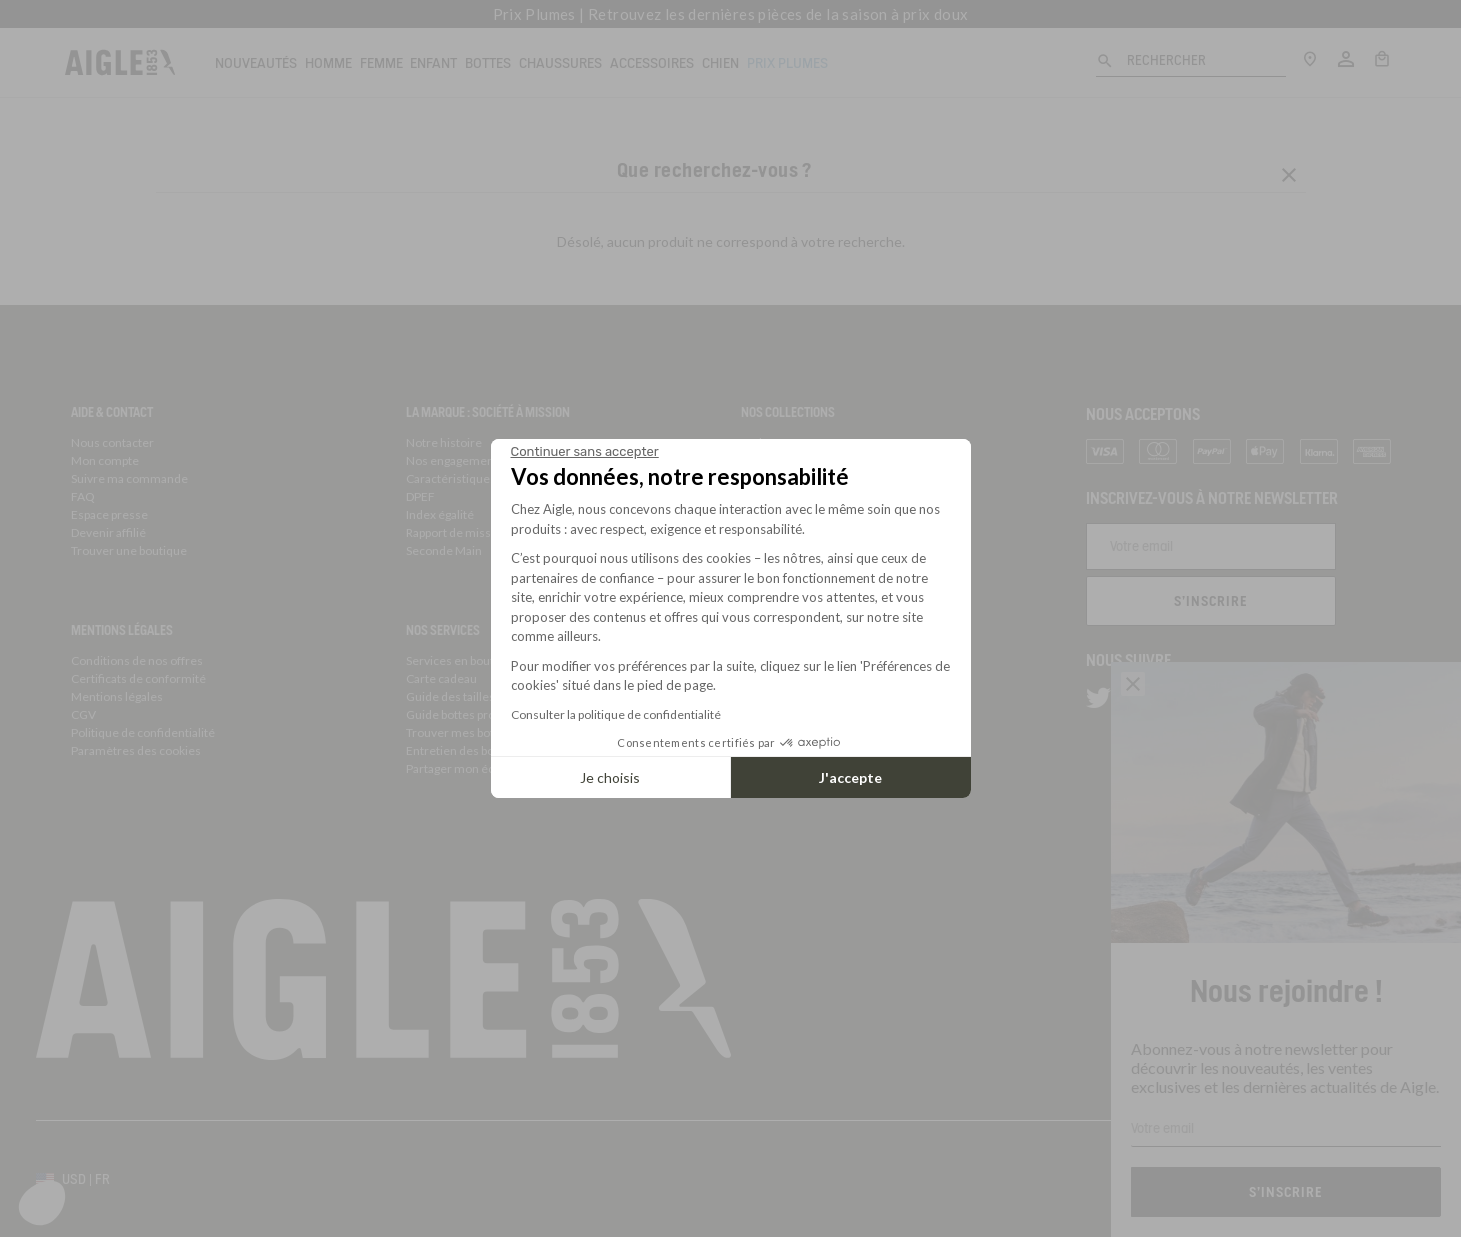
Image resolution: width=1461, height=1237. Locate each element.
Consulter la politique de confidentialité (616, 714)
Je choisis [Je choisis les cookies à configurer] (610, 777)
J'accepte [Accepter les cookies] (850, 777)
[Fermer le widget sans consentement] (585, 452)
